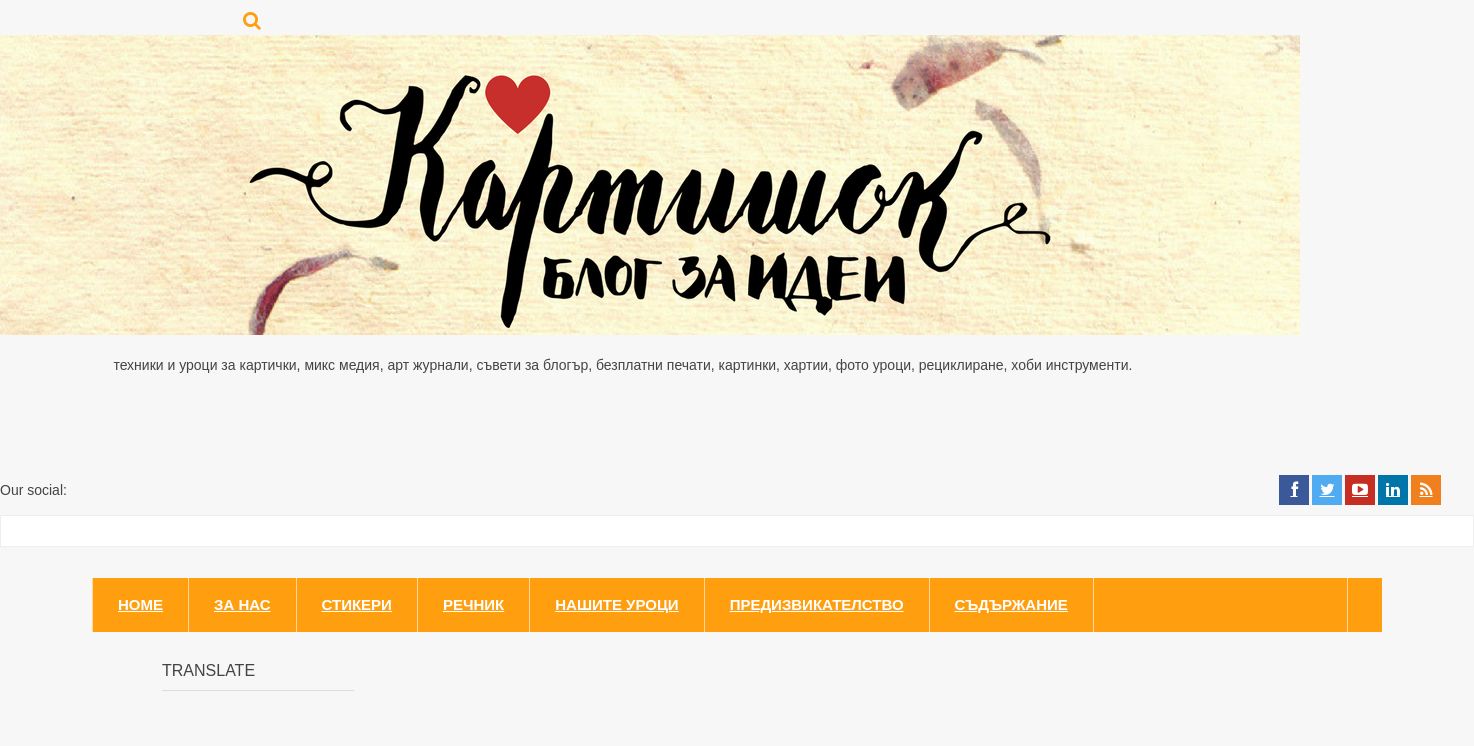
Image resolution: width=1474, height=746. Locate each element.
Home (140, 604)
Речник (473, 604)
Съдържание (1011, 604)
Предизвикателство (817, 604)
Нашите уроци (616, 604)
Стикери (357, 604)
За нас (242, 604)
